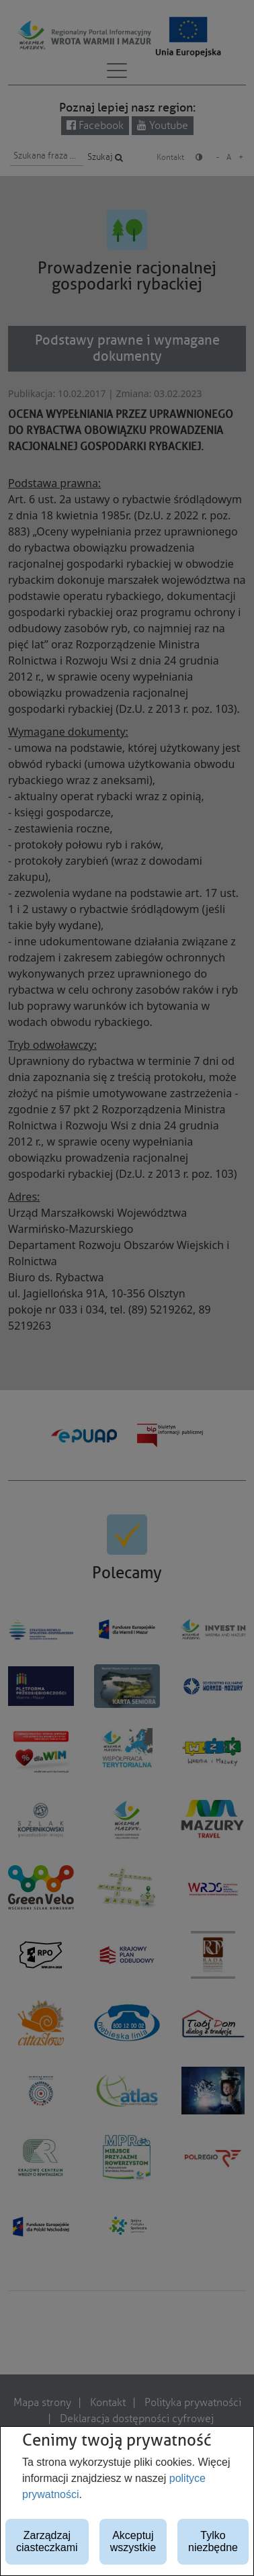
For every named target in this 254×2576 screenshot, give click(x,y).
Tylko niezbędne (213, 2541)
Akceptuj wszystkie (133, 2541)
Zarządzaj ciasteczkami (47, 2541)
